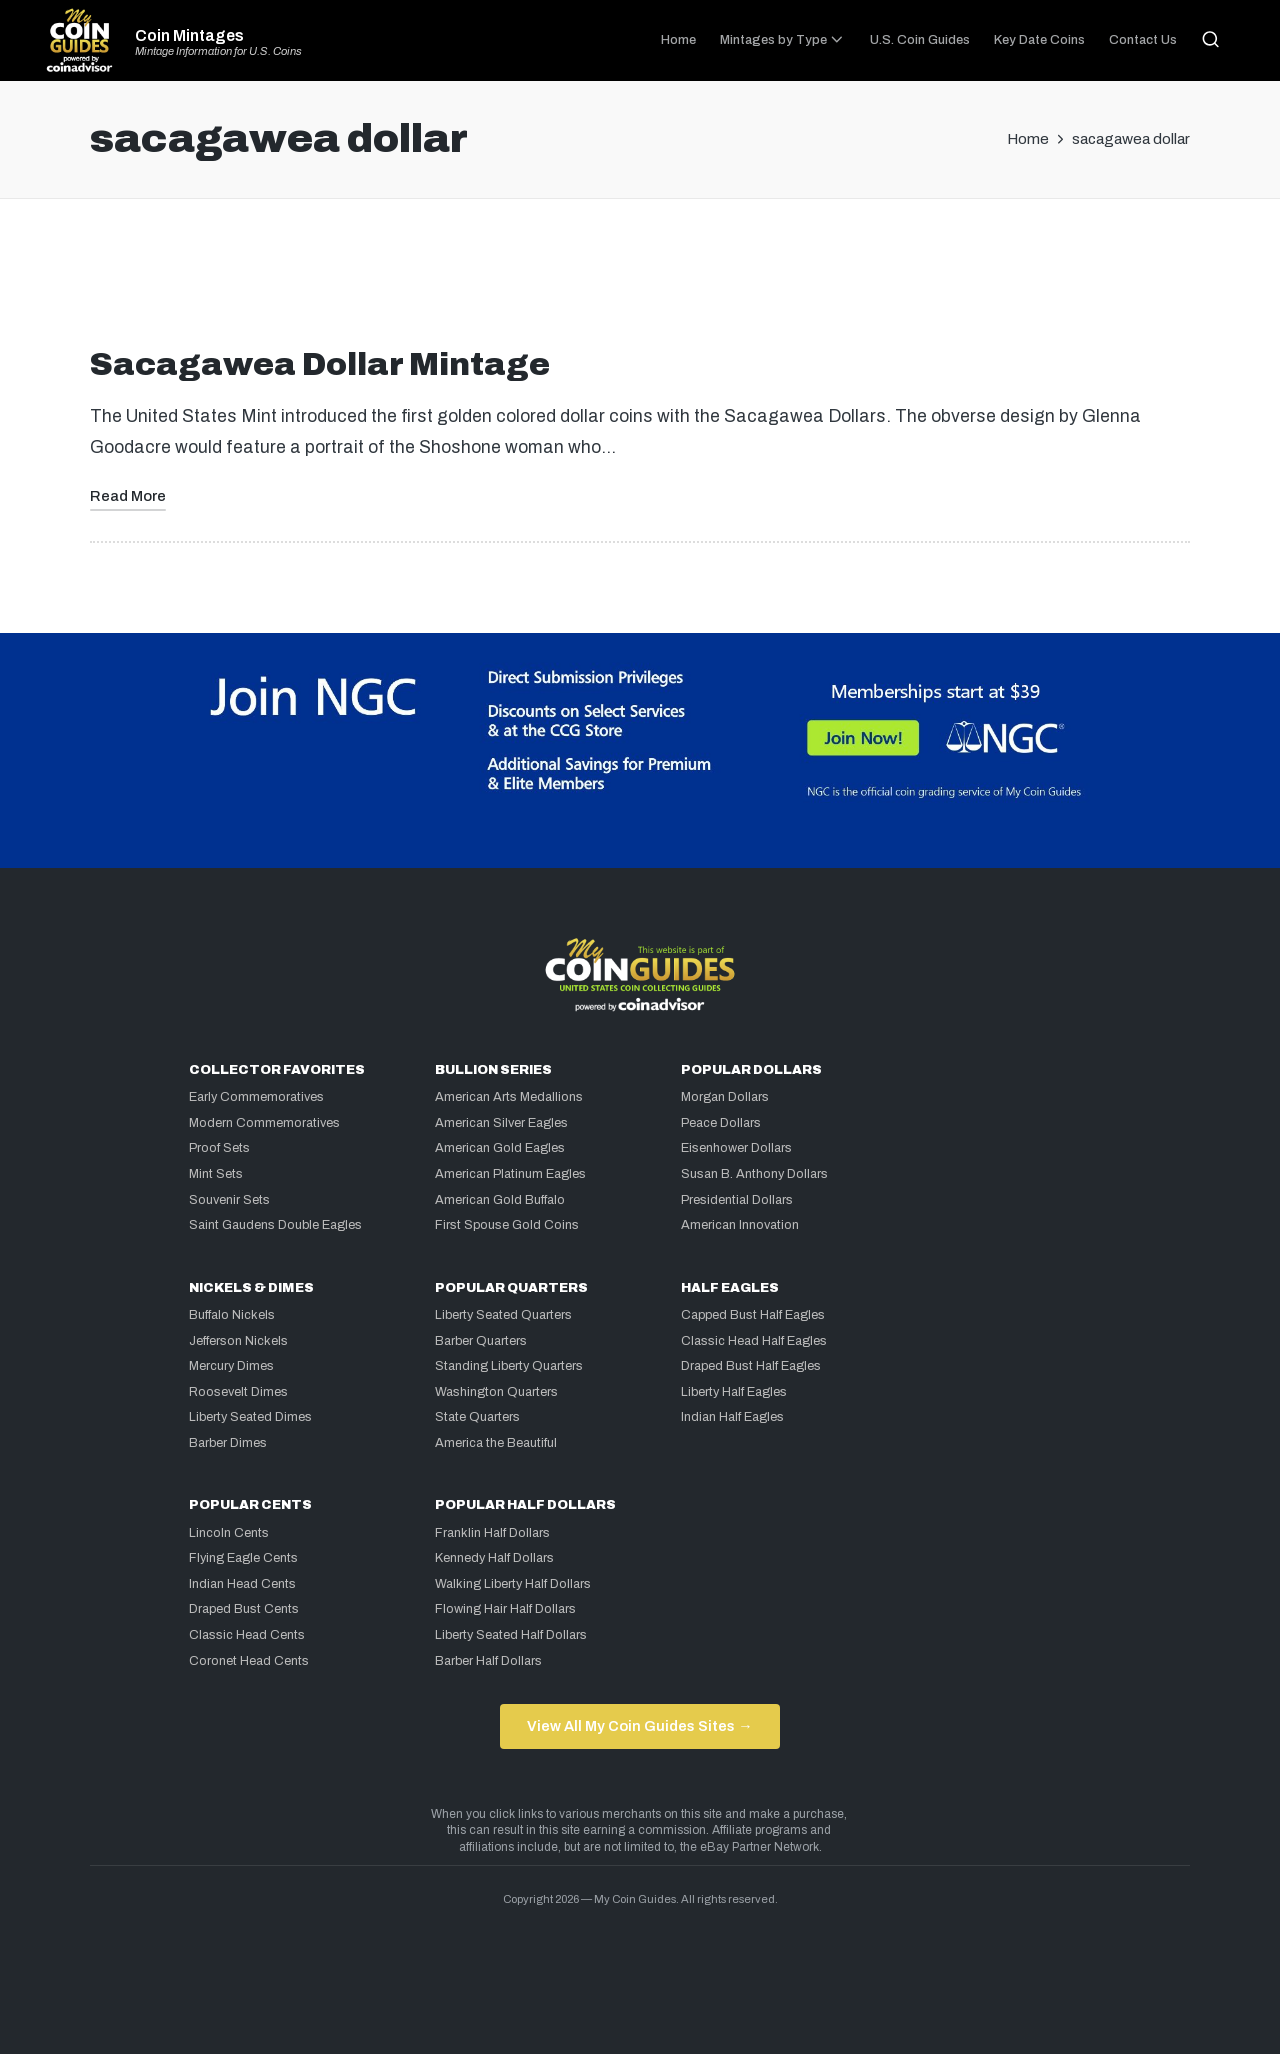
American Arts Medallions (509, 1097)
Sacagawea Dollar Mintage (320, 364)
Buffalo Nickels (232, 1315)
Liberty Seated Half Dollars (511, 1635)
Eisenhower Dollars (736, 1148)
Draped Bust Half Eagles (751, 1366)
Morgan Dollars (725, 1097)
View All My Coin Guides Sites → (639, 1726)
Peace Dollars (721, 1123)
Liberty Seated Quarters (503, 1315)
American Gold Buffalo (500, 1200)
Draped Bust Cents (244, 1609)
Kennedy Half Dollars (494, 1558)
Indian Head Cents (242, 1584)
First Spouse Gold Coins (507, 1225)
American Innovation (740, 1225)
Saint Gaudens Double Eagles (275, 1225)
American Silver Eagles (501, 1123)
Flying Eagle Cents (243, 1558)
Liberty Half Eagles (734, 1392)
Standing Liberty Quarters (509, 1366)
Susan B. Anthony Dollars (754, 1174)
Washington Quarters (496, 1392)
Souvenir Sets (229, 1200)
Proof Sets (219, 1148)
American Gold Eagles (500, 1148)
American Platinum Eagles (510, 1174)
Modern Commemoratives (264, 1123)
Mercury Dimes (231, 1366)
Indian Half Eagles (732, 1417)
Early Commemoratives (256, 1097)
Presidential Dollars (737, 1200)
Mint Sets (216, 1174)
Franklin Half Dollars (492, 1533)
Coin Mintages (189, 36)
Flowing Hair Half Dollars (505, 1609)
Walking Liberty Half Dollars (513, 1584)
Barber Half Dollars (488, 1661)
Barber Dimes (228, 1443)
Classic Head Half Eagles (754, 1341)
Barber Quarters (481, 1341)
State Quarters (477, 1417)
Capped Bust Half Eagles (753, 1315)
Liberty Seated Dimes (250, 1417)
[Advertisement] (640, 281)
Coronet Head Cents (249, 1661)
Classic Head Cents (247, 1635)
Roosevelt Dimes (238, 1392)
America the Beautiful (496, 1443)
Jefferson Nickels (238, 1341)
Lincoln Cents (229, 1533)
